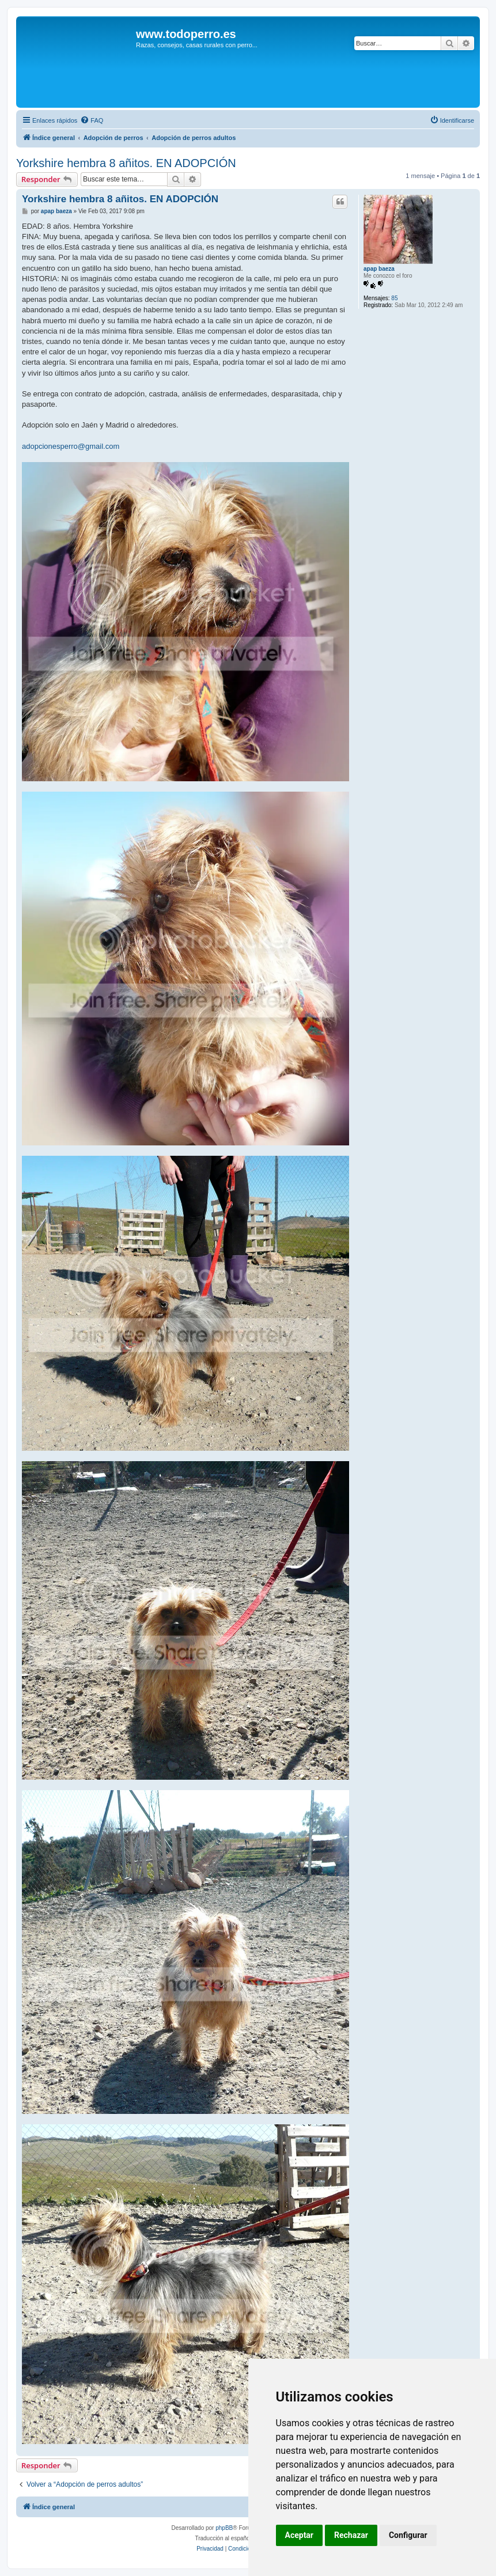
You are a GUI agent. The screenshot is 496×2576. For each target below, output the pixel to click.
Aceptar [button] (299, 2535)
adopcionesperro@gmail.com (70, 446)
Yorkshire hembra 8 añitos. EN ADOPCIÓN (126, 163)
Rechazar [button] (351, 2535)
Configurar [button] (408, 2535)
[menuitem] (91, 120)
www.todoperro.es (186, 34)
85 (394, 298)
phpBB (224, 2528)
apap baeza (379, 269)
